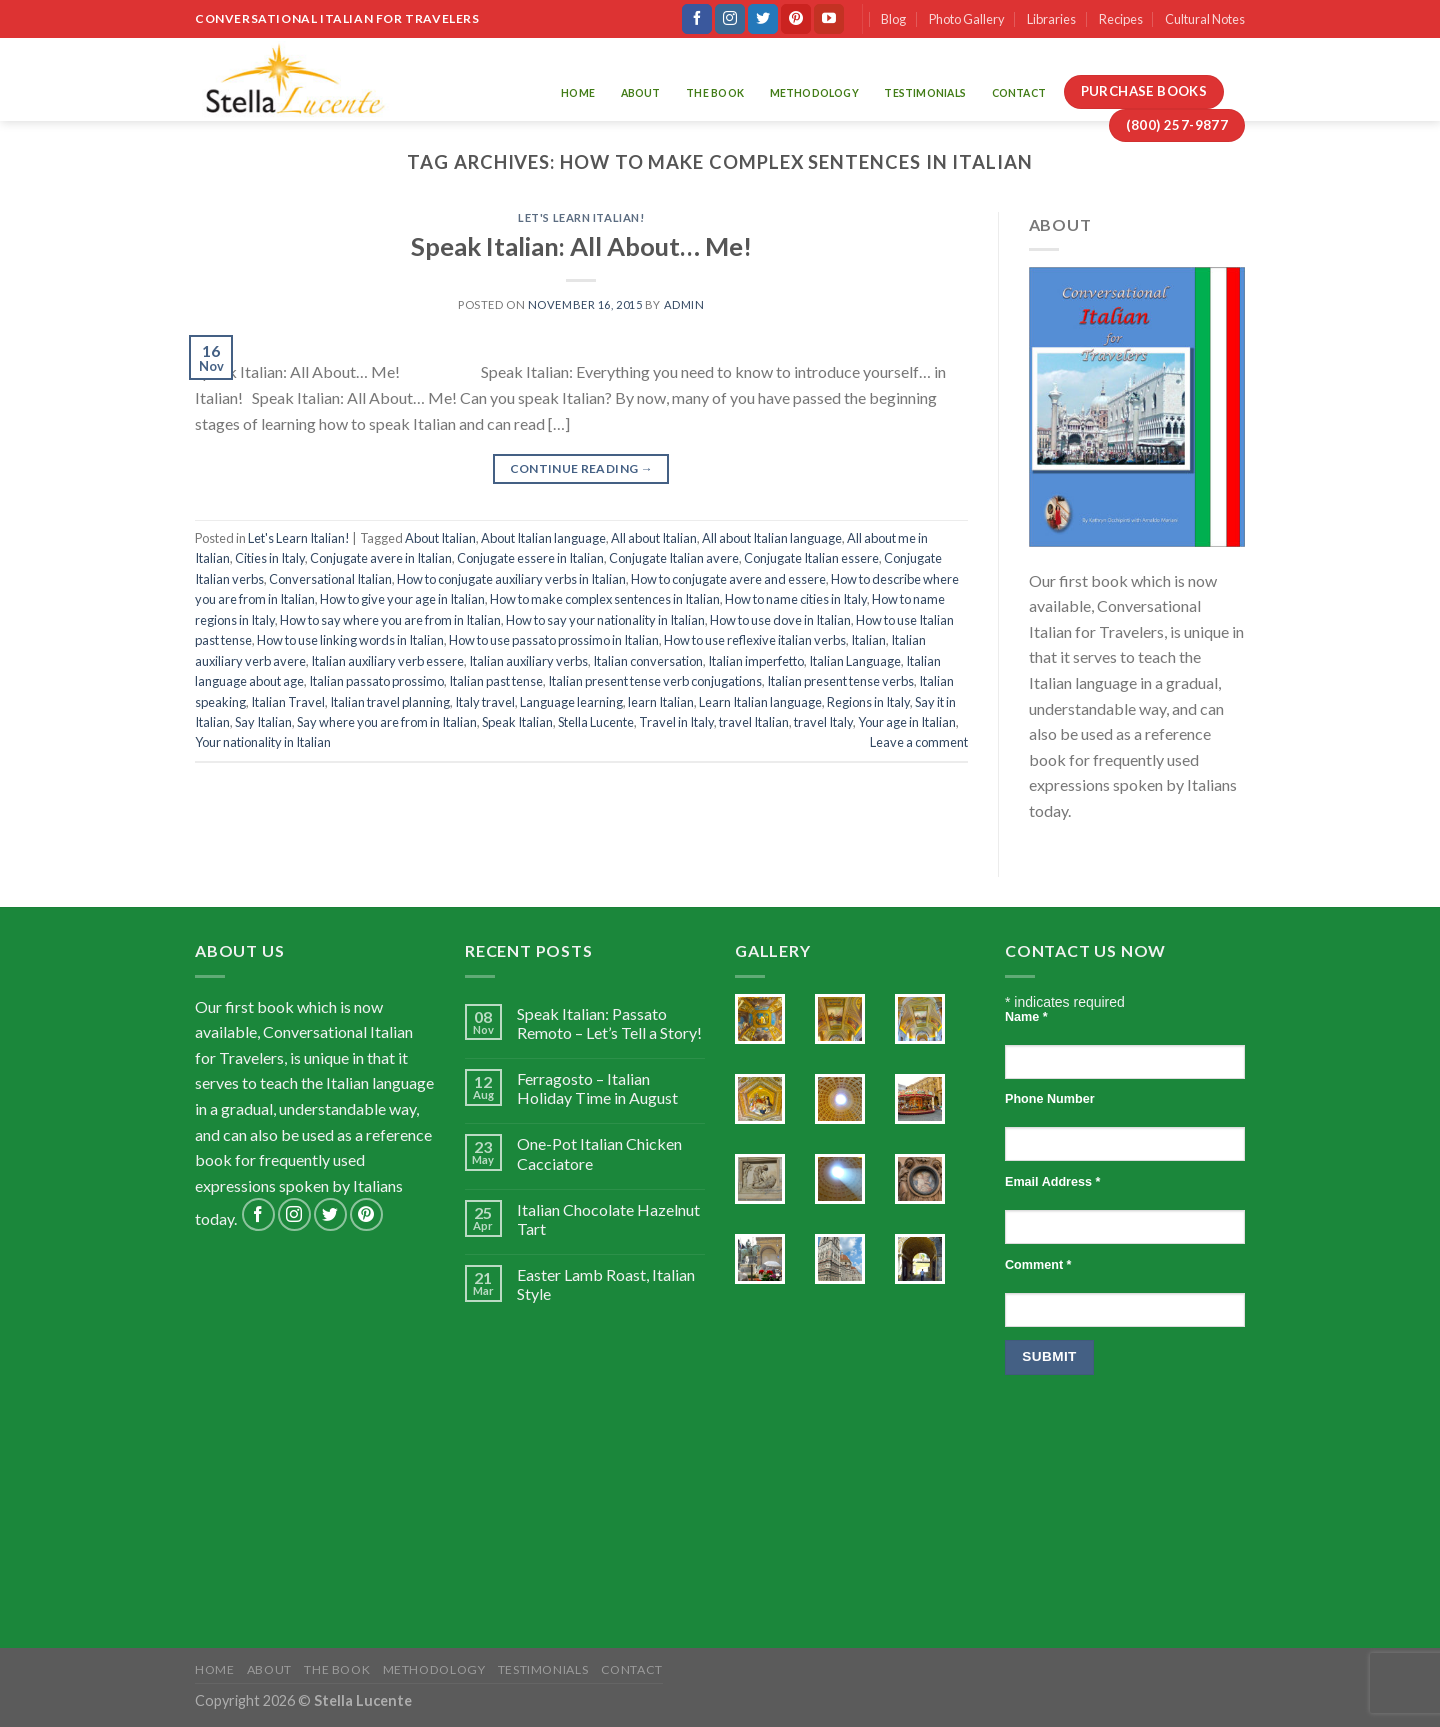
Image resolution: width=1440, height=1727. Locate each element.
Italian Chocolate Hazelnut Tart (608, 1219)
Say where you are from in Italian (387, 722)
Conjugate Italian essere (811, 558)
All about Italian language (772, 538)
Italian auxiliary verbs (528, 661)
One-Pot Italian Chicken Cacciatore (599, 1153)
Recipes (1121, 19)
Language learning (571, 702)
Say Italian (263, 722)
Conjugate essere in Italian (530, 558)
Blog (893, 19)
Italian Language (855, 661)
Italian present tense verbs (840, 681)
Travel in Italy (676, 722)
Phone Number (1050, 1099)
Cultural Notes (1205, 19)
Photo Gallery (967, 19)
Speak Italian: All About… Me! (581, 246)
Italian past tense (496, 681)
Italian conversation (648, 661)
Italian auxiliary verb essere (387, 661)
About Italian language (543, 538)
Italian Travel (288, 702)
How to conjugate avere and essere (728, 579)
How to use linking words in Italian (350, 640)
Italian (868, 640)
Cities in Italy (270, 558)
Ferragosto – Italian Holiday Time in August (597, 1088)
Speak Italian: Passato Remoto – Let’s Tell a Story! (609, 1023)
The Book (715, 93)
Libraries (1051, 19)
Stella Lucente (596, 722)
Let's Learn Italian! (581, 217)
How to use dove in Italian (780, 620)
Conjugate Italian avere (674, 558)
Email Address (1052, 1182)
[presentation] (1087, 1470)
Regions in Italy (868, 702)
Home (578, 93)
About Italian (440, 538)
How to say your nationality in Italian (605, 620)
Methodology (814, 93)
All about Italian (654, 538)
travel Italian (754, 722)
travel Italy (823, 722)
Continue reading (582, 468)
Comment (1038, 1265)
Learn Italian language (760, 702)
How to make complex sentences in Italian (605, 599)
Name (1026, 1017)
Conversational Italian (330, 579)
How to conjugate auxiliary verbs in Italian (511, 579)
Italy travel (485, 702)
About (641, 93)
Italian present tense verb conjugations (655, 681)
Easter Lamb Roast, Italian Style (606, 1284)
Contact (1019, 93)
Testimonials (925, 93)
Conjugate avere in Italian (381, 558)
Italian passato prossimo (376, 681)
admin (684, 304)
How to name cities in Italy (796, 599)
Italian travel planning (390, 702)
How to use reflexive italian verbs (755, 640)
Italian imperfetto (756, 661)
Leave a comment (919, 742)
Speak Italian (517, 722)
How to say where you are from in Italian (390, 620)
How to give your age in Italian (402, 599)
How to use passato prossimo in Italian (554, 640)
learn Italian (661, 702)
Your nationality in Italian (263, 742)
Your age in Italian (907, 722)
